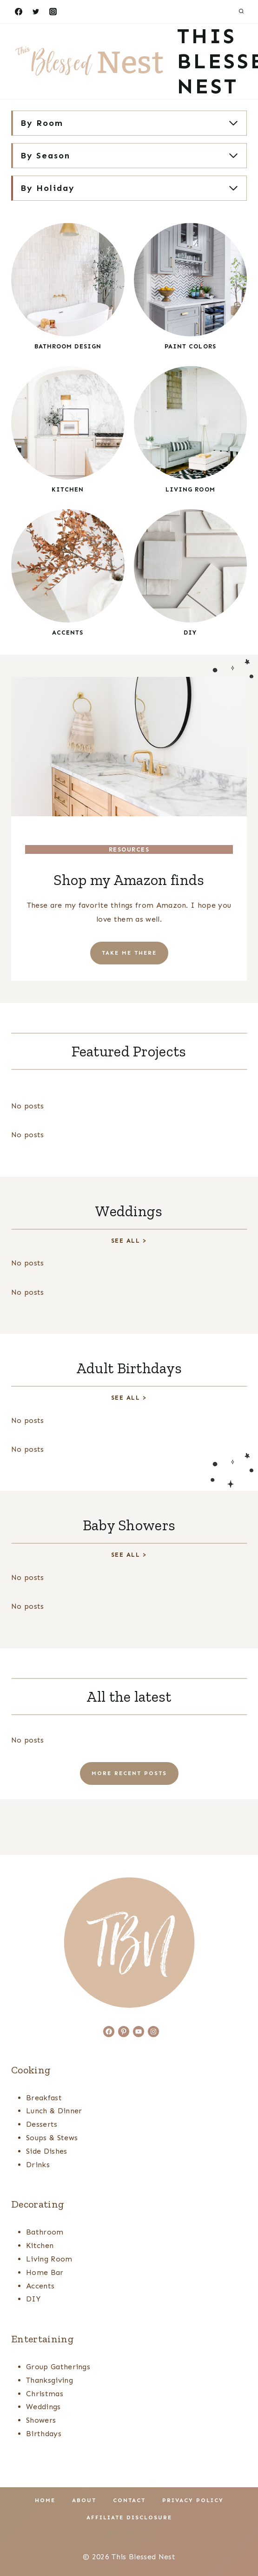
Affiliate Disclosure (129, 2517)
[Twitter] (35, 11)
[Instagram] (53, 11)
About (84, 2500)
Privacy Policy (193, 2500)
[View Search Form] (241, 11)
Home (45, 2500)
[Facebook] (18, 11)
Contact (129, 2500)
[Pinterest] (146, 2533)
